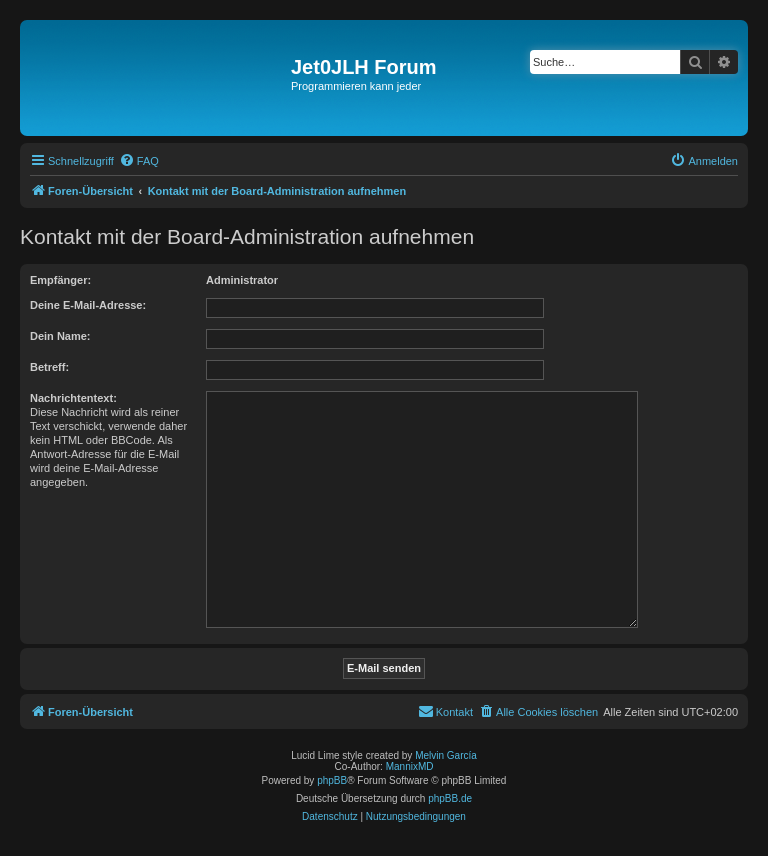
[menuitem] (139, 161)
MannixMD (410, 766)
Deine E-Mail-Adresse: (88, 305)
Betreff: (49, 367)
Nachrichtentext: (73, 398)
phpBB (332, 780)
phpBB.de (450, 798)
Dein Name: (60, 336)
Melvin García (446, 755)
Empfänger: (60, 280)
